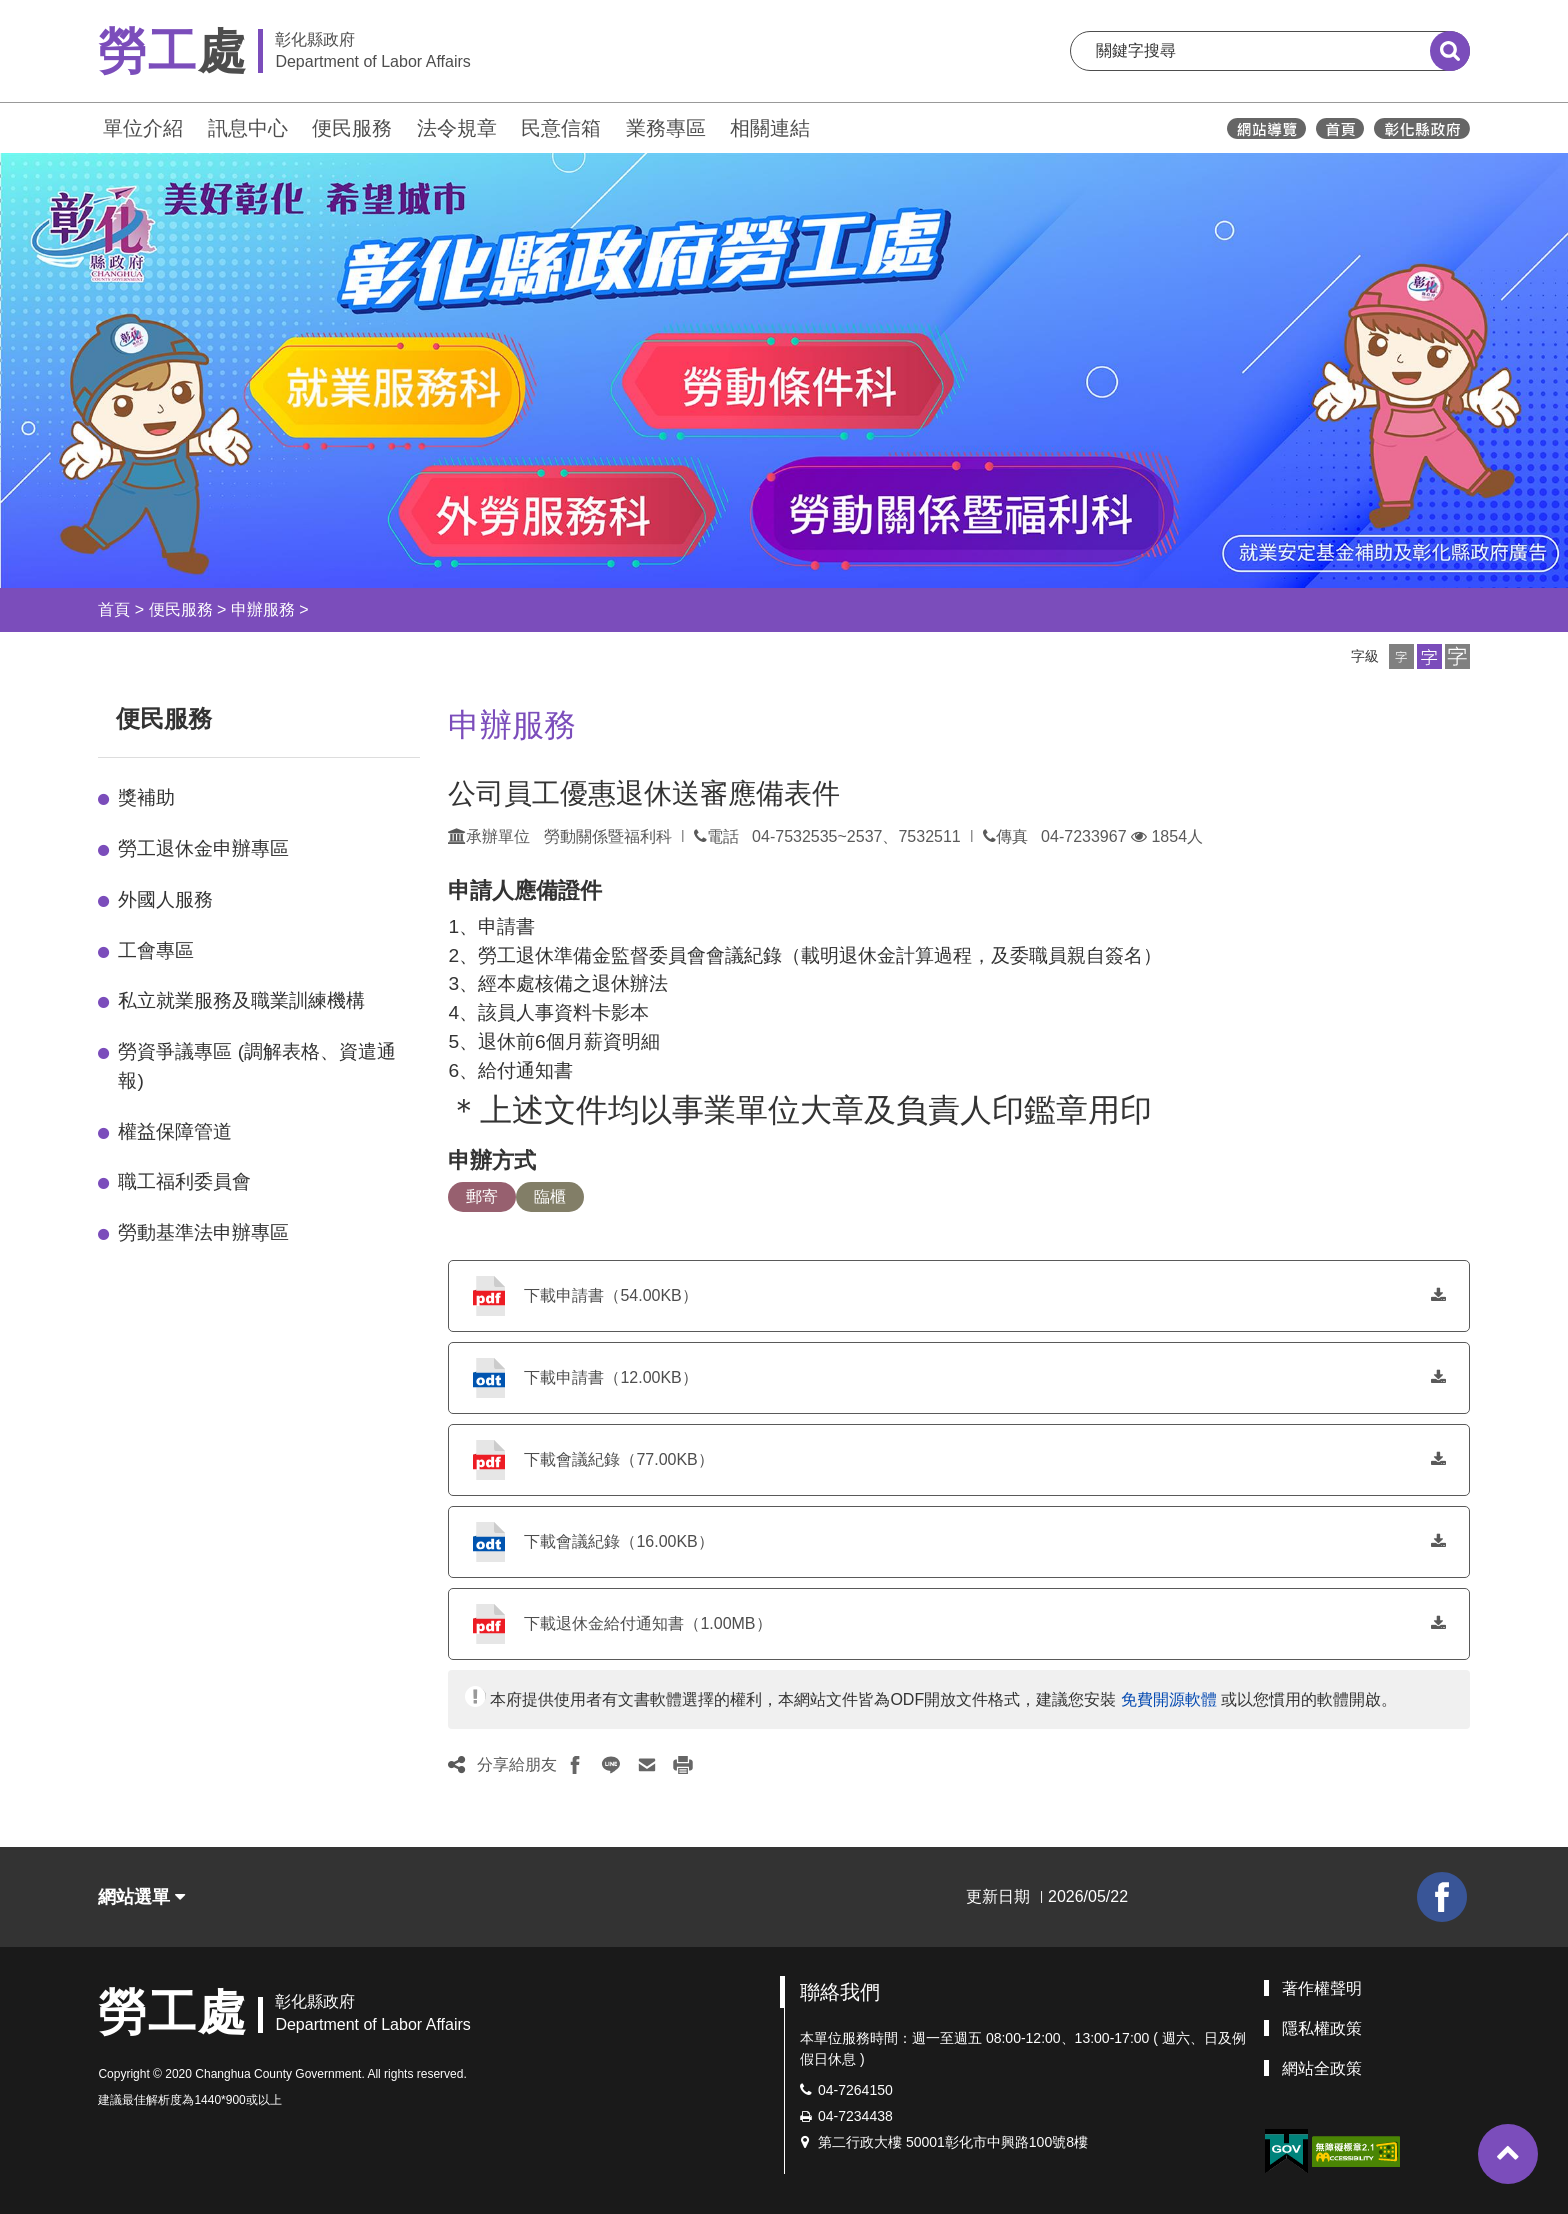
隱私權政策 (1322, 2028)
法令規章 (457, 128)
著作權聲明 (1322, 1988)
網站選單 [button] (141, 1897)
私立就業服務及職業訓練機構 (241, 1000)
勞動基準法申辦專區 (203, 1232)
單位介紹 (143, 128)
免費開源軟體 (1169, 1699)
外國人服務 (165, 899)
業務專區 (666, 128)
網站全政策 (1322, 2068)
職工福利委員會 (184, 1181)
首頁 (114, 609)
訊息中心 (248, 128)
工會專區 (156, 950)
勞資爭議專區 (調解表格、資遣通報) (257, 1066)
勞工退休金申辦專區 (203, 848)
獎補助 (146, 797)
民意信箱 (561, 128)
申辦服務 (263, 609)
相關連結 (770, 128)
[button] (1401, 656)
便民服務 (352, 128)
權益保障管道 (175, 1131)
